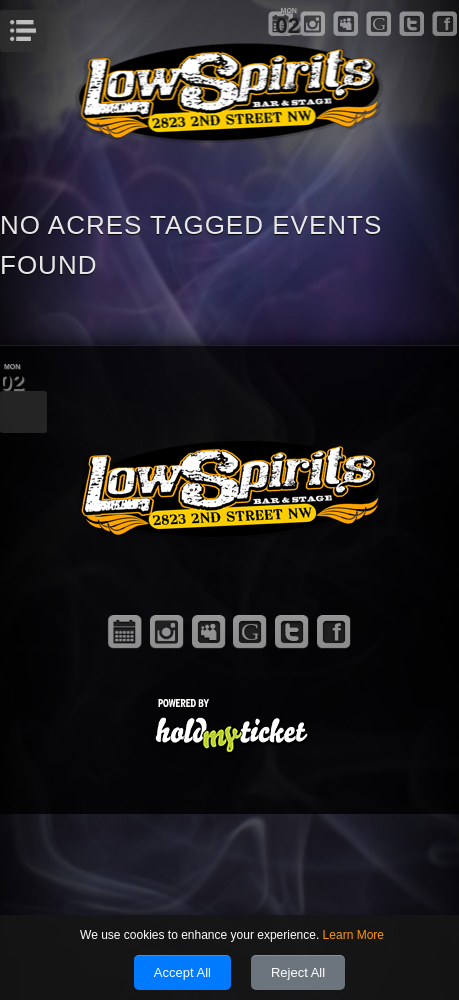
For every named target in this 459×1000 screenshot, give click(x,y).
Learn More (353, 935)
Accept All (182, 972)
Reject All (298, 972)
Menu (44, 25)
